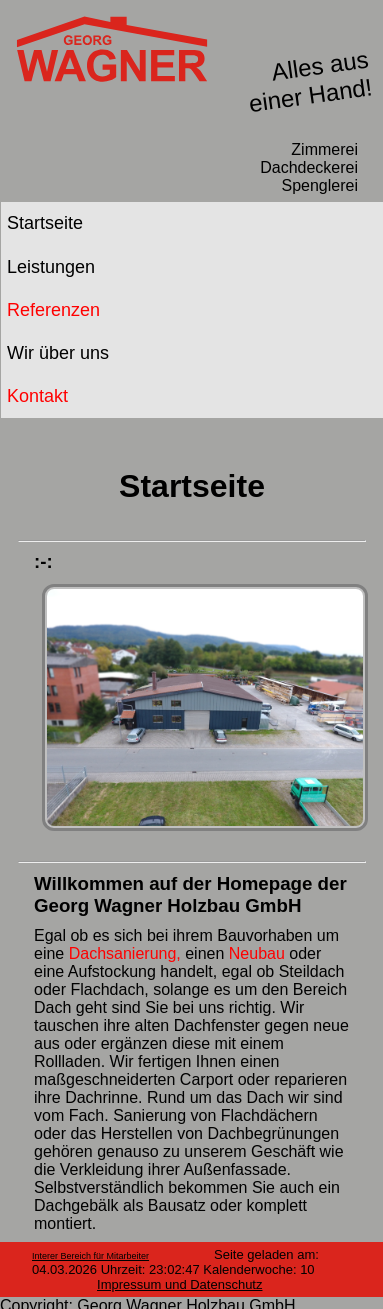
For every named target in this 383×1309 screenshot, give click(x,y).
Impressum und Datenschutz (179, 1284)
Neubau (257, 953)
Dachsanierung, (127, 953)
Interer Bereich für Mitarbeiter (90, 1256)
